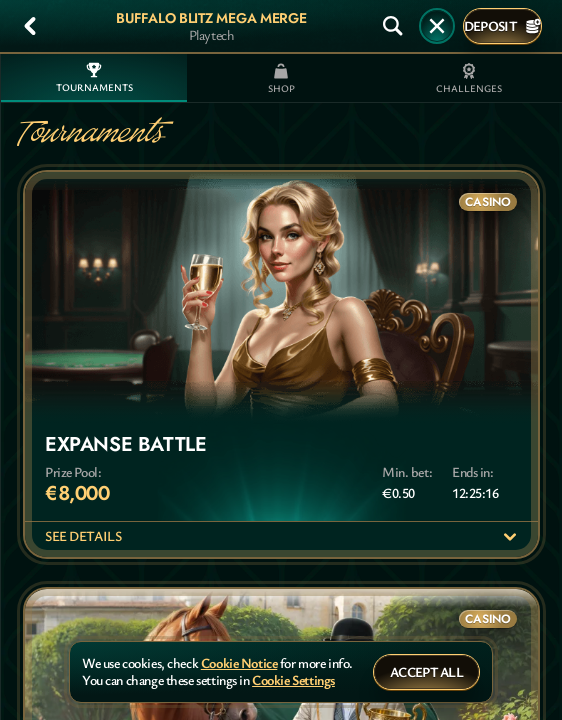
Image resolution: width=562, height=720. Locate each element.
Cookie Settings (293, 680)
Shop (281, 79)
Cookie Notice (239, 663)
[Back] (30, 26)
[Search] (393, 26)
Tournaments (94, 78)
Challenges (469, 79)
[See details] (510, 537)
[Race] (437, 26)
